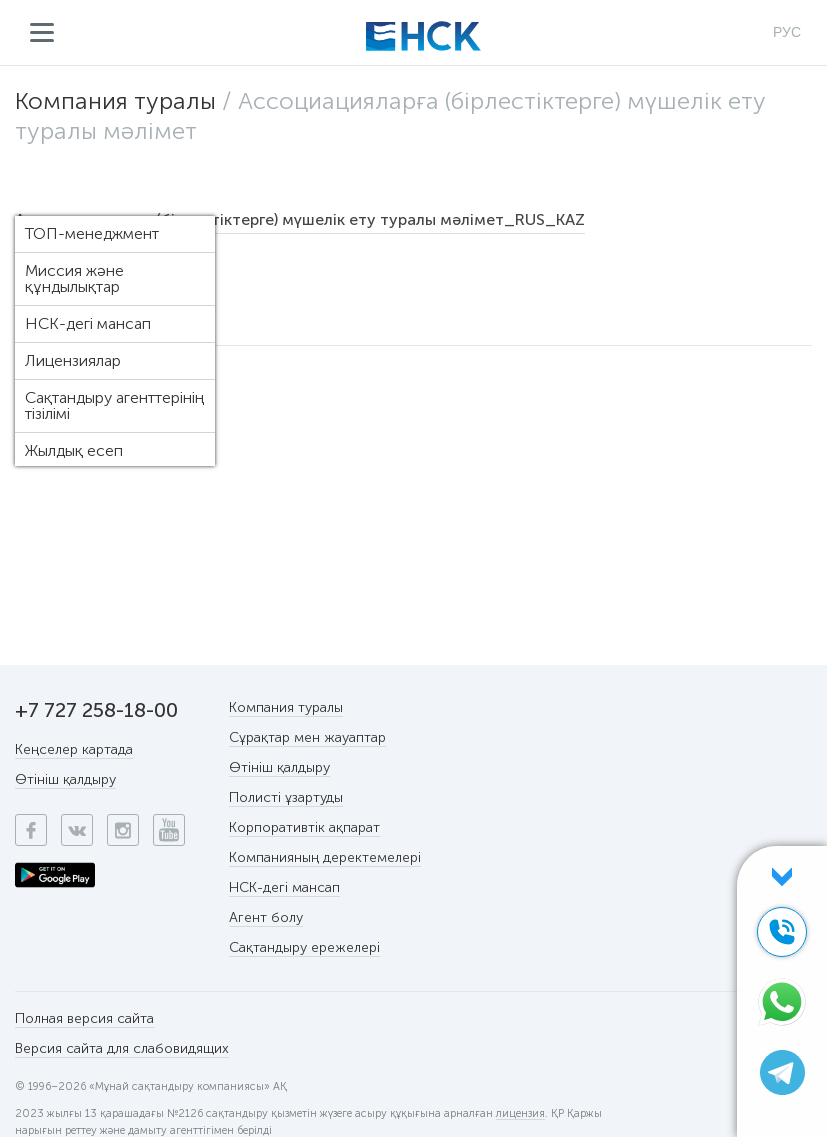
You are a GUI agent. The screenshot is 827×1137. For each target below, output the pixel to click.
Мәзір (42, 33)
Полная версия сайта (84, 1018)
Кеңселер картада (74, 749)
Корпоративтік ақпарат (304, 827)
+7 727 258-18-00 (96, 710)
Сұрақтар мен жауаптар (307, 737)
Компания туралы (115, 100)
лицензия (520, 1114)
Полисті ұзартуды (286, 797)
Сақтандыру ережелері (304, 947)
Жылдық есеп (74, 450)
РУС (787, 32)
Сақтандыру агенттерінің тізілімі (114, 405)
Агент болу (266, 917)
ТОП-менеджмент (92, 233)
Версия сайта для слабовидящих (122, 1048)
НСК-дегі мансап (88, 323)
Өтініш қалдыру (65, 779)
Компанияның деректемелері (325, 857)
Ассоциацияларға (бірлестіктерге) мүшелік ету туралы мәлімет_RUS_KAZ (300, 219)
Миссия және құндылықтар (74, 278)
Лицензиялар (73, 360)
